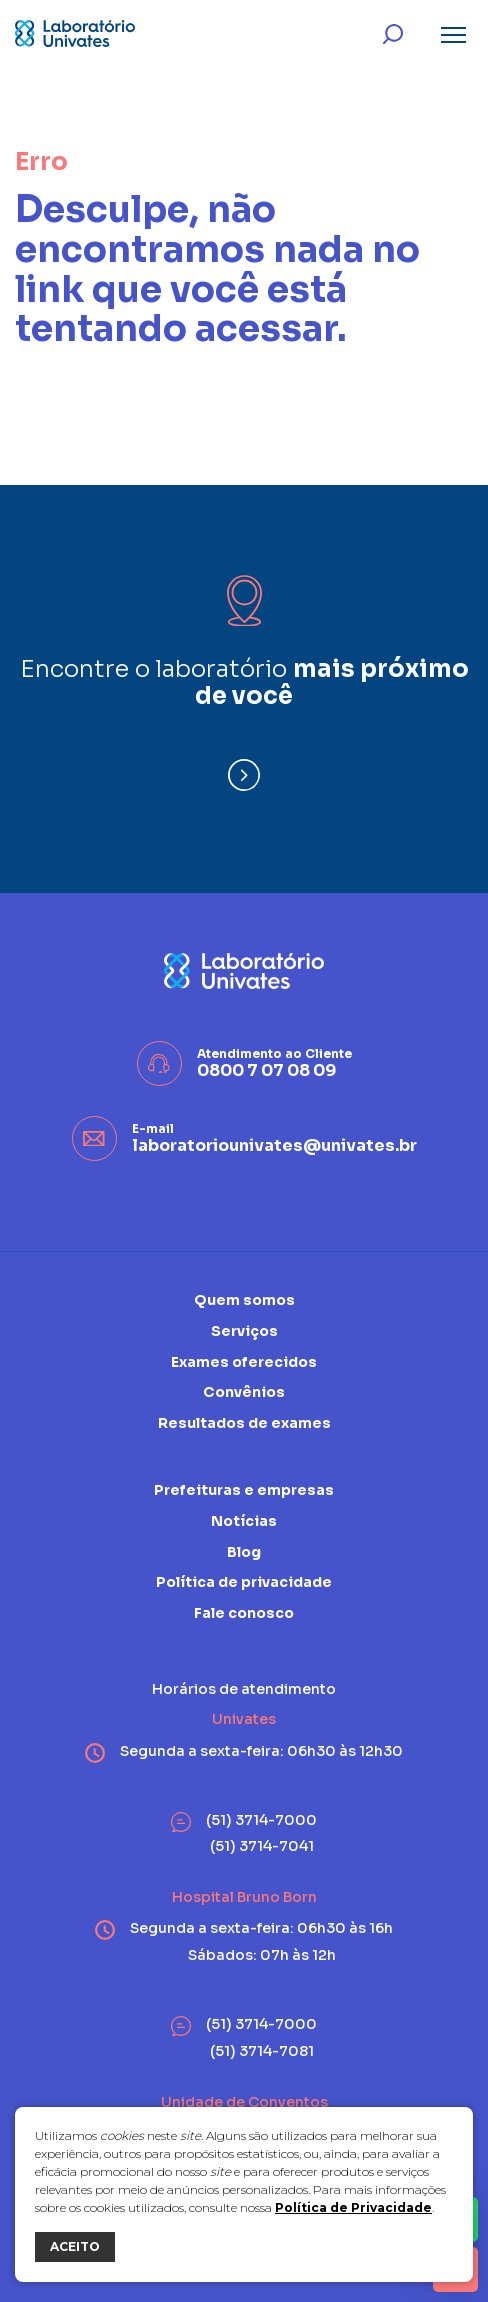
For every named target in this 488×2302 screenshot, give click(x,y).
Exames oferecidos (244, 1362)
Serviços (244, 1331)
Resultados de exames (244, 1423)
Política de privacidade (244, 1582)
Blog (244, 1552)
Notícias (244, 1521)
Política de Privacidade (353, 2207)
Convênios (244, 1392)
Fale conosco (244, 1613)
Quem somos (244, 1300)
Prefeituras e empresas (244, 1490)
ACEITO (75, 2246)
